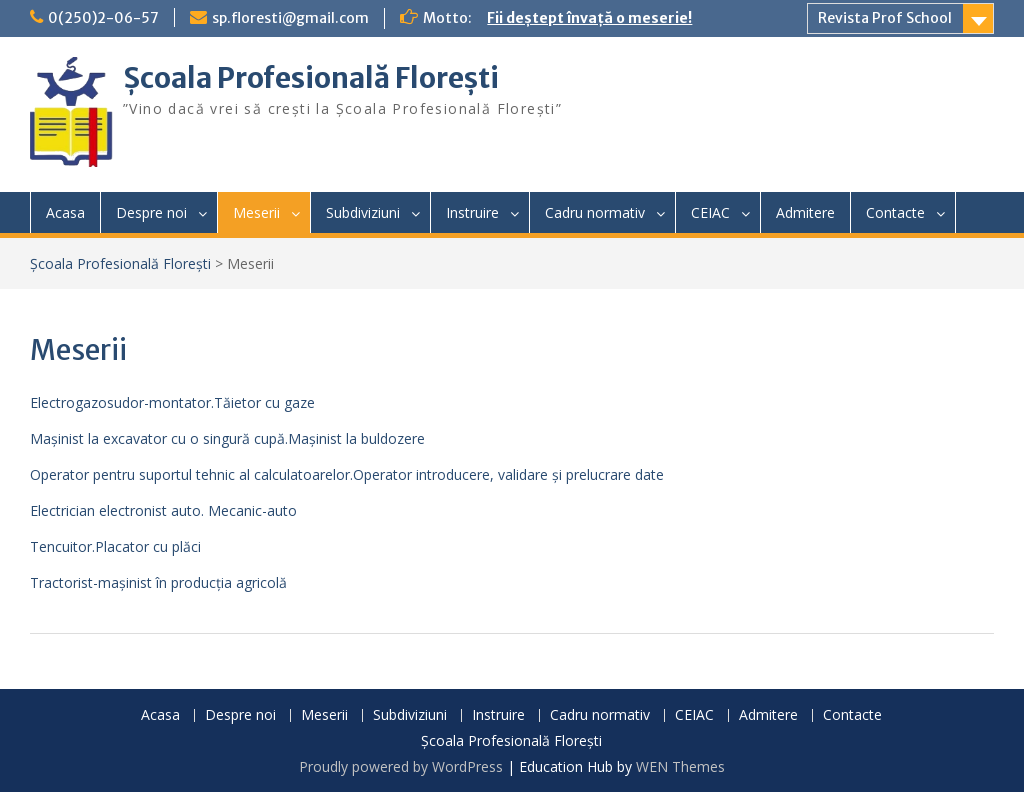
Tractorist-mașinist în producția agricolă (158, 582)
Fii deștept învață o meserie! (589, 18)
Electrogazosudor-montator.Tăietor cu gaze (172, 402)
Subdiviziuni (363, 212)
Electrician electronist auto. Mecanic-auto (163, 510)
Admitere (805, 212)
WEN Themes (680, 766)
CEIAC (710, 212)
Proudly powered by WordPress (401, 766)
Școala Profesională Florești (311, 78)
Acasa (65, 212)
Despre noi (151, 212)
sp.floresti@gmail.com (290, 18)
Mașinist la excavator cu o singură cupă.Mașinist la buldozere (227, 438)
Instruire (472, 212)
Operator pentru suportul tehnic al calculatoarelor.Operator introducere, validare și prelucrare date (347, 474)
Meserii (256, 212)
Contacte (895, 212)
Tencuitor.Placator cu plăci (115, 546)
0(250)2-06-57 (103, 18)
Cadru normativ (595, 212)
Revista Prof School (885, 18)
